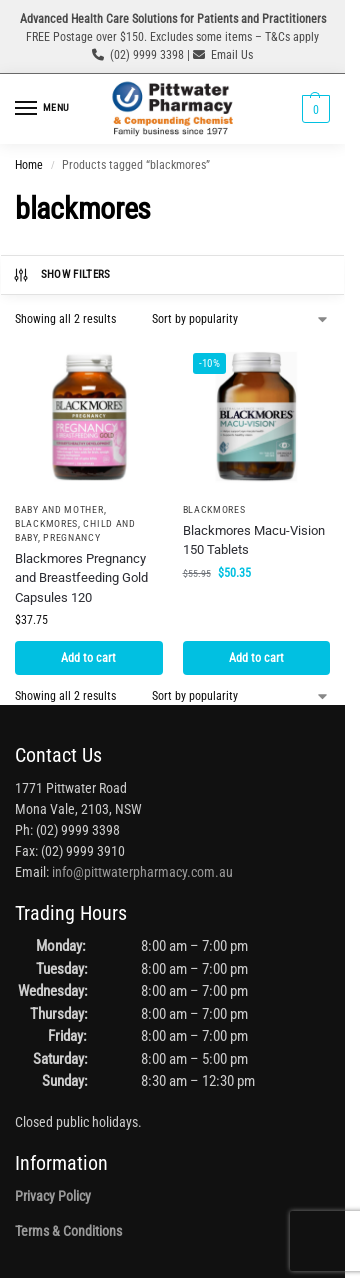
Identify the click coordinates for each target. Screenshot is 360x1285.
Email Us (232, 55)
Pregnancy (71, 537)
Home (29, 165)
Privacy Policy (53, 1196)
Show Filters (61, 275)
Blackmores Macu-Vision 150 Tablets (254, 540)
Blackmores (46, 523)
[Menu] (45, 109)
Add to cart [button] (88, 658)
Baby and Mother (59, 509)
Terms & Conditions (68, 1231)
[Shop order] (241, 319)
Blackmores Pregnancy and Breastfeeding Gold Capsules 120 (81, 578)
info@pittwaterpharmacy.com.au (142, 872)
